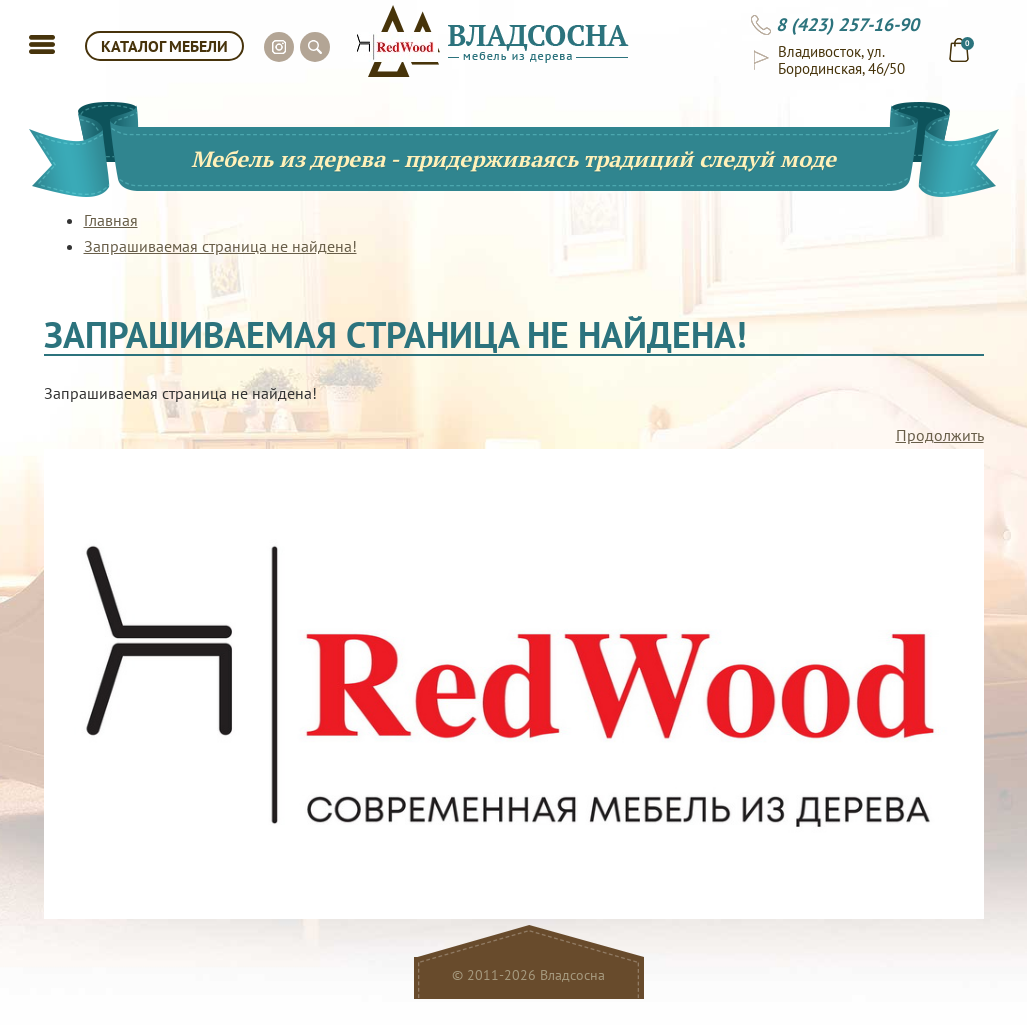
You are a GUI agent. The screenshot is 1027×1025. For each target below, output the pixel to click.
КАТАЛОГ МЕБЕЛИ (164, 46)
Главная (111, 220)
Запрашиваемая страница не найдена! (220, 246)
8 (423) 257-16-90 (847, 25)
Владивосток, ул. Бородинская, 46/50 (841, 60)
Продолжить (940, 435)
